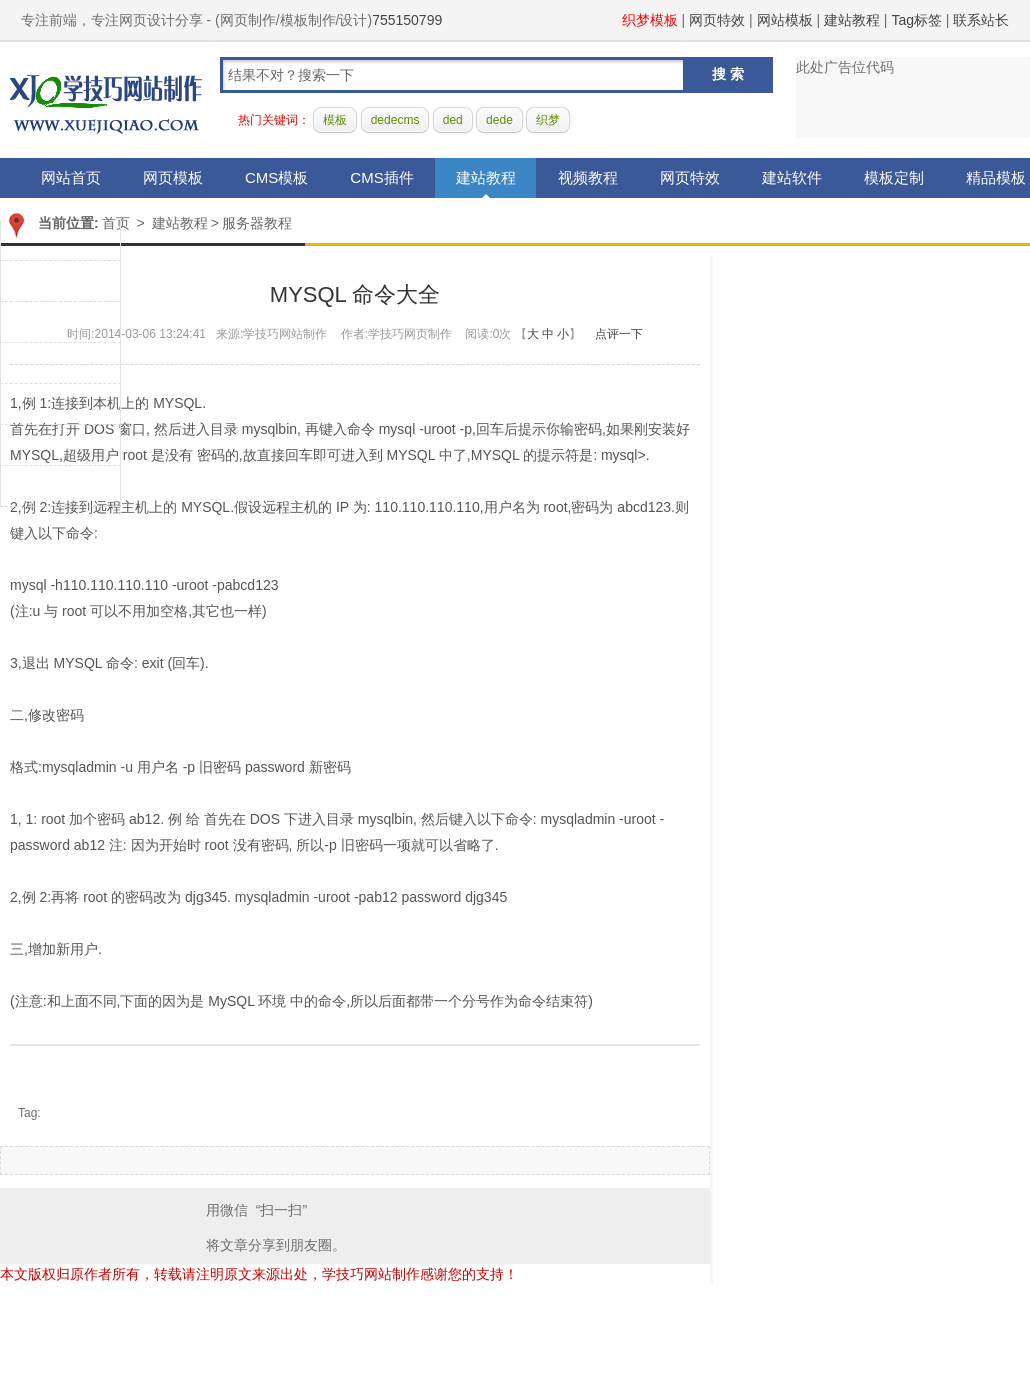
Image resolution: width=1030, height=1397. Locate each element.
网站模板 (785, 20)
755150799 (407, 20)
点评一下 (619, 334)
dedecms (395, 120)
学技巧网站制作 (106, 100)
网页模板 (173, 177)
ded (453, 120)
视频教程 (588, 177)
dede (499, 120)
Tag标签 (916, 20)
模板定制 (894, 177)
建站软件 (792, 177)
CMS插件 (381, 177)
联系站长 (981, 20)
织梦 (548, 120)
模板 (335, 120)
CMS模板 (276, 177)
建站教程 (852, 20)
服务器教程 (257, 223)
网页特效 (717, 20)
